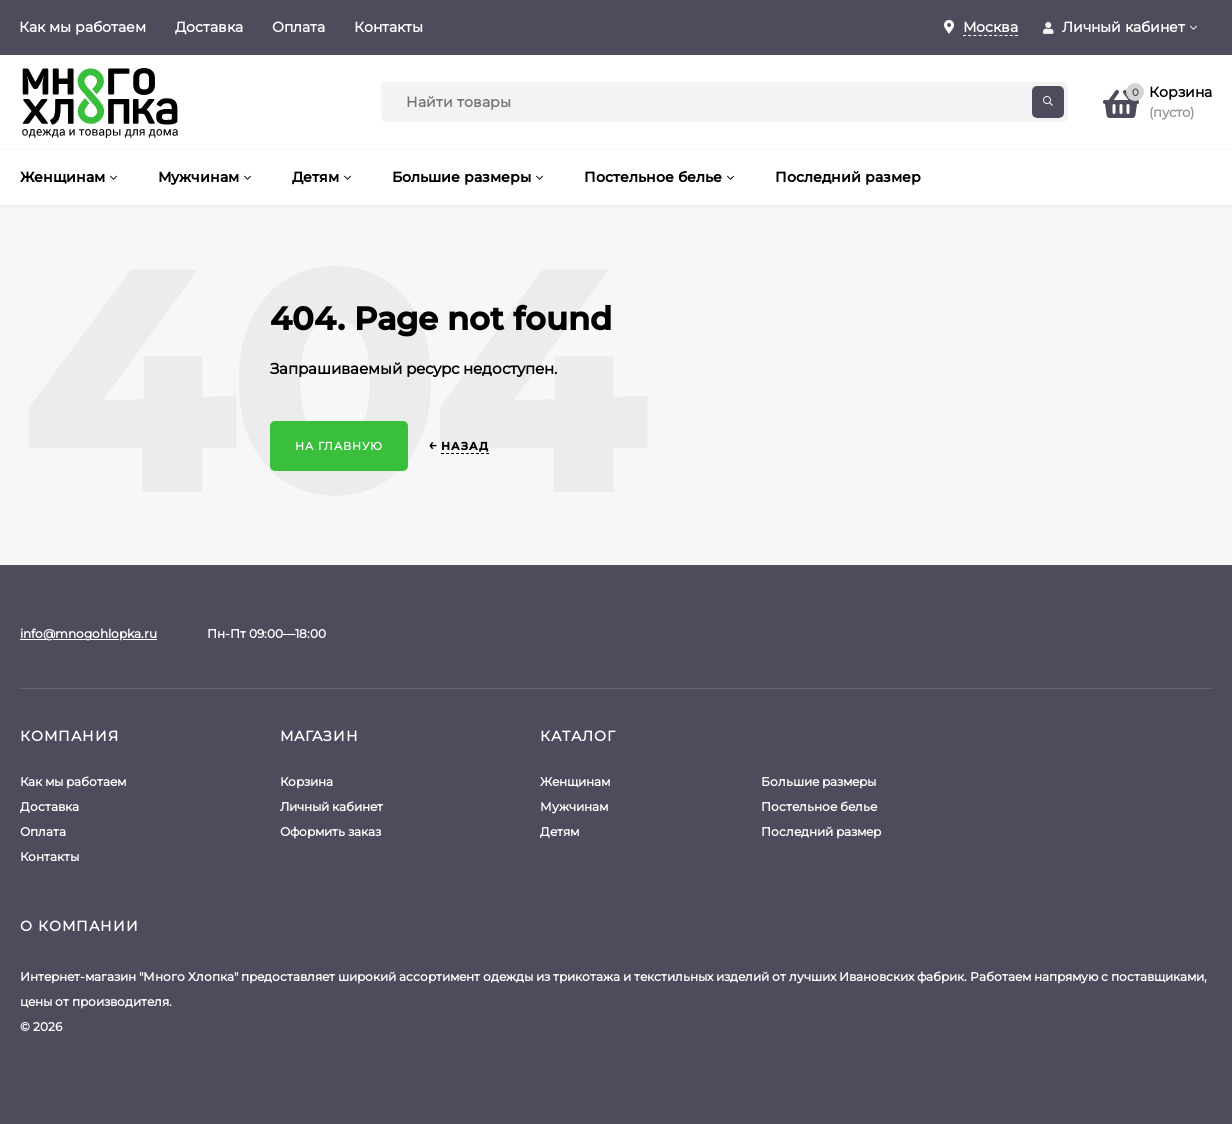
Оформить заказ (330, 831)
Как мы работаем (82, 27)
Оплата (298, 27)
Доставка (209, 27)
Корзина (306, 781)
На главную (339, 446)
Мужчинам (574, 806)
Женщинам (575, 781)
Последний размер (821, 831)
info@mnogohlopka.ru (88, 633)
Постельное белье (819, 806)
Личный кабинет (331, 806)
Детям (559, 831)
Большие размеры (818, 781)
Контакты (388, 27)
